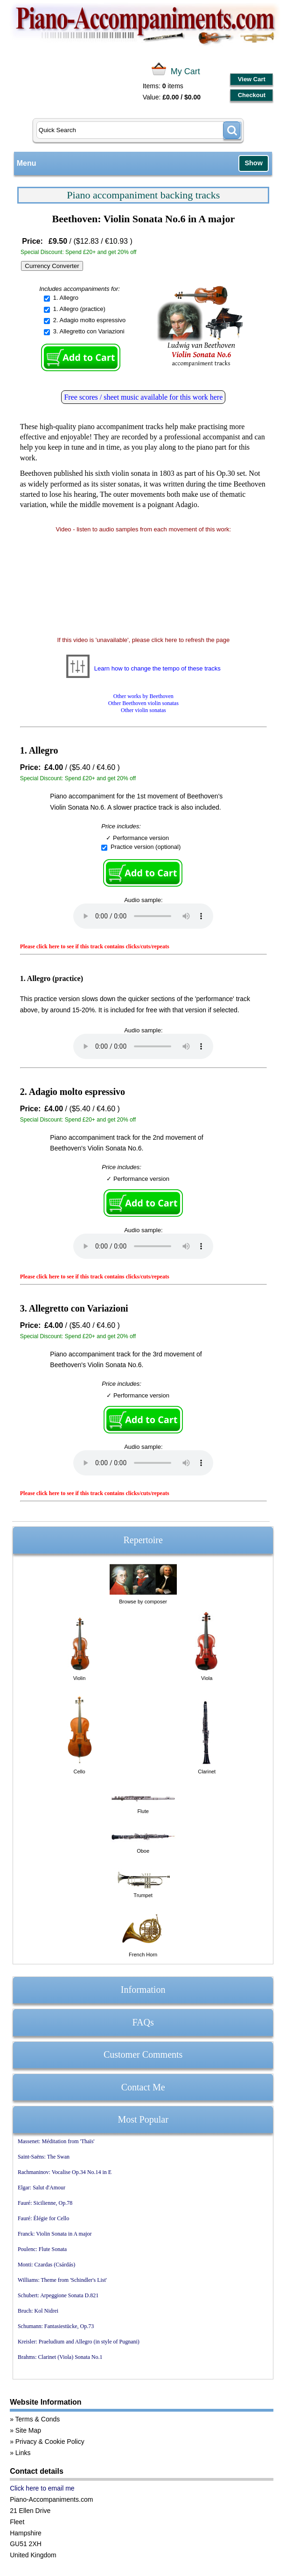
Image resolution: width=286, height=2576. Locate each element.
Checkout (251, 95)
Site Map (28, 2430)
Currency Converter (52, 265)
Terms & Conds (37, 2419)
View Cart (251, 79)
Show (253, 163)
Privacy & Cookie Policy (49, 2441)
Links (23, 2452)
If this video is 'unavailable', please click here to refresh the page (143, 639)
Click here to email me (42, 2488)
